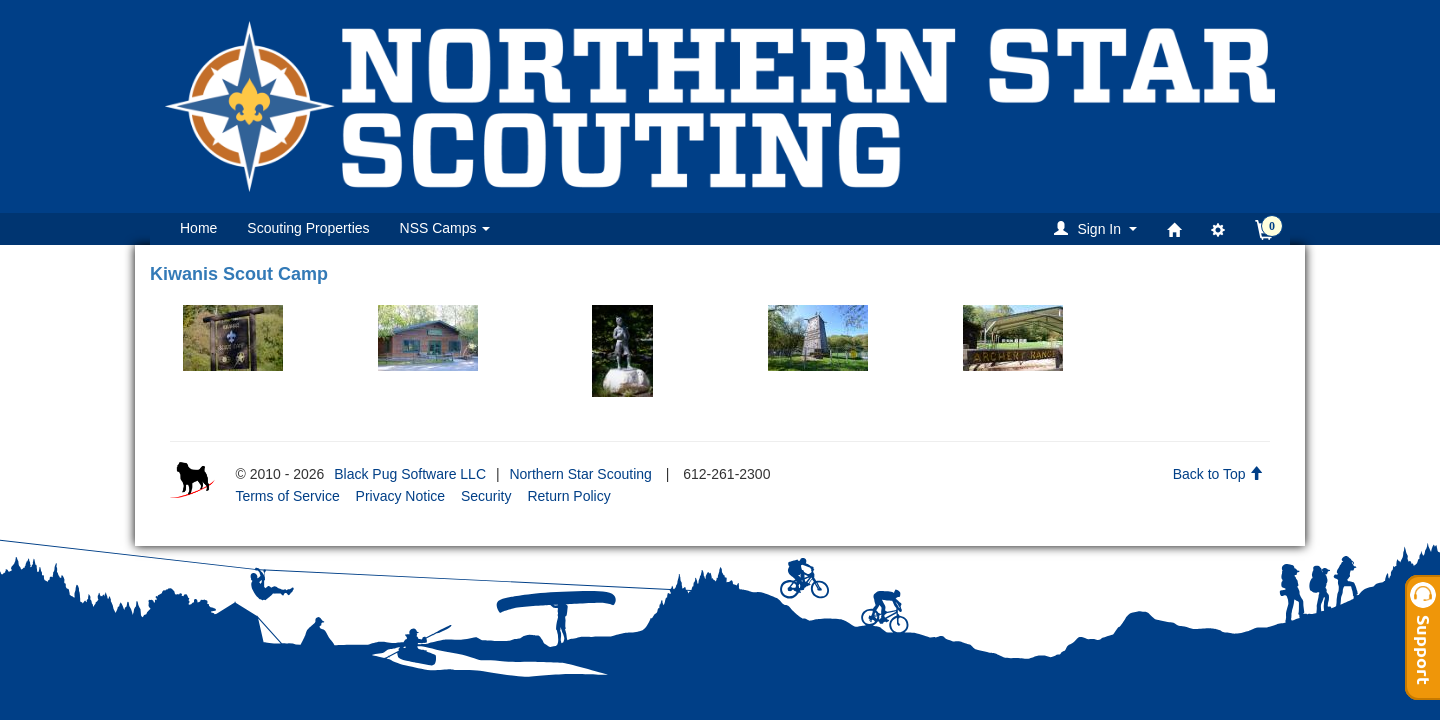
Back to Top (1218, 474)
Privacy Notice (400, 496)
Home (198, 228)
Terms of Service (287, 496)
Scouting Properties (308, 228)
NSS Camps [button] (445, 228)
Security (486, 496)
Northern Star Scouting (580, 474)
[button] (1098, 228)
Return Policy (568, 496)
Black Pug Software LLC (410, 474)
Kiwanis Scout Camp (239, 274)
